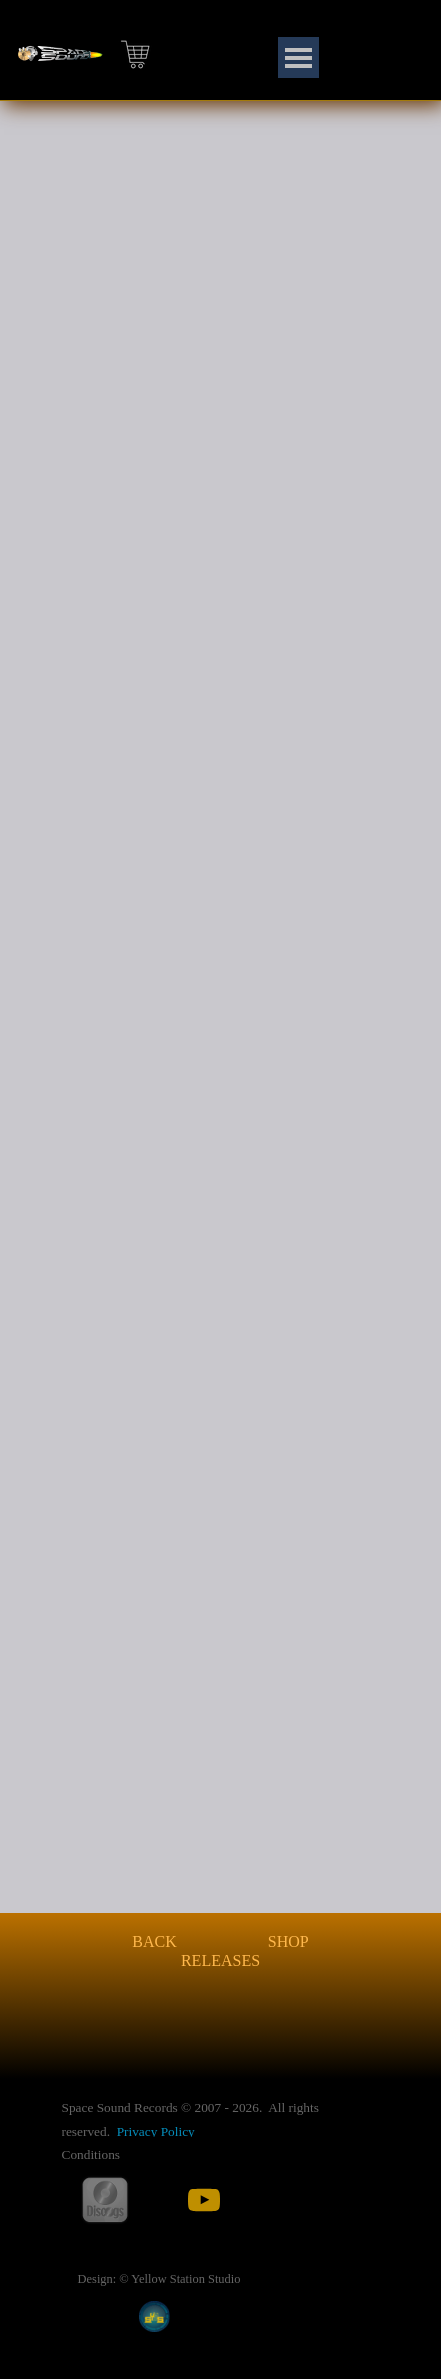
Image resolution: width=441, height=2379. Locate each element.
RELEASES (220, 1960)
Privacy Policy (156, 2131)
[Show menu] (298, 57)
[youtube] (204, 2200)
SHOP (288, 1941)
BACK (154, 1941)
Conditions (91, 2154)
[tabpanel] (213, 2120)
